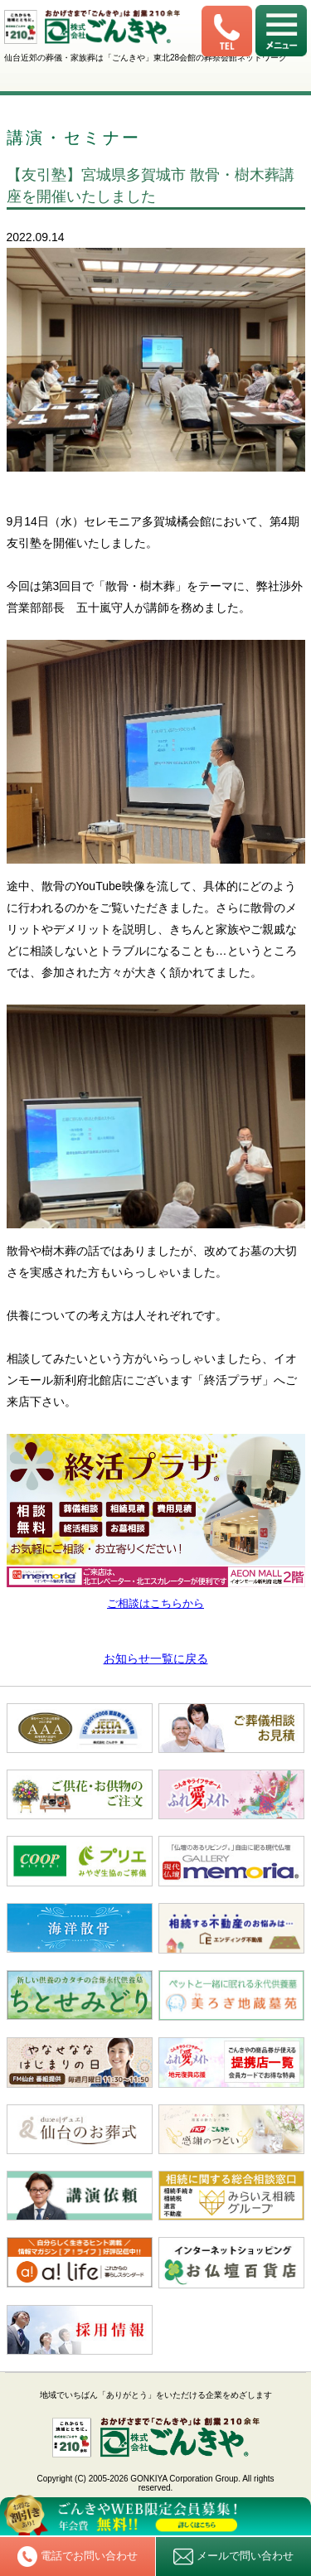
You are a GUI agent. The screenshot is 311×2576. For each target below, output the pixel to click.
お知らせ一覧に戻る (156, 1658)
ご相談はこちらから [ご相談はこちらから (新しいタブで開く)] (155, 1603)
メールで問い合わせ (233, 2556)
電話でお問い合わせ (77, 2556)
